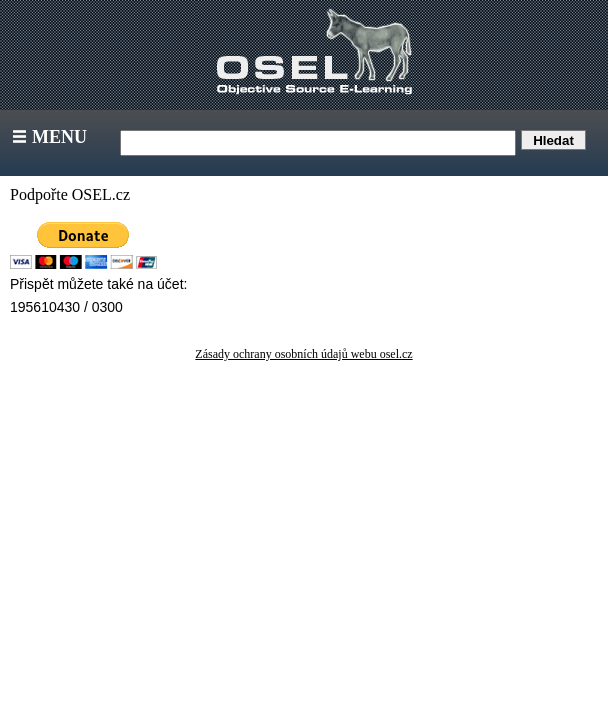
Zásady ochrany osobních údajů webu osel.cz (303, 354)
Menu (47, 137)
